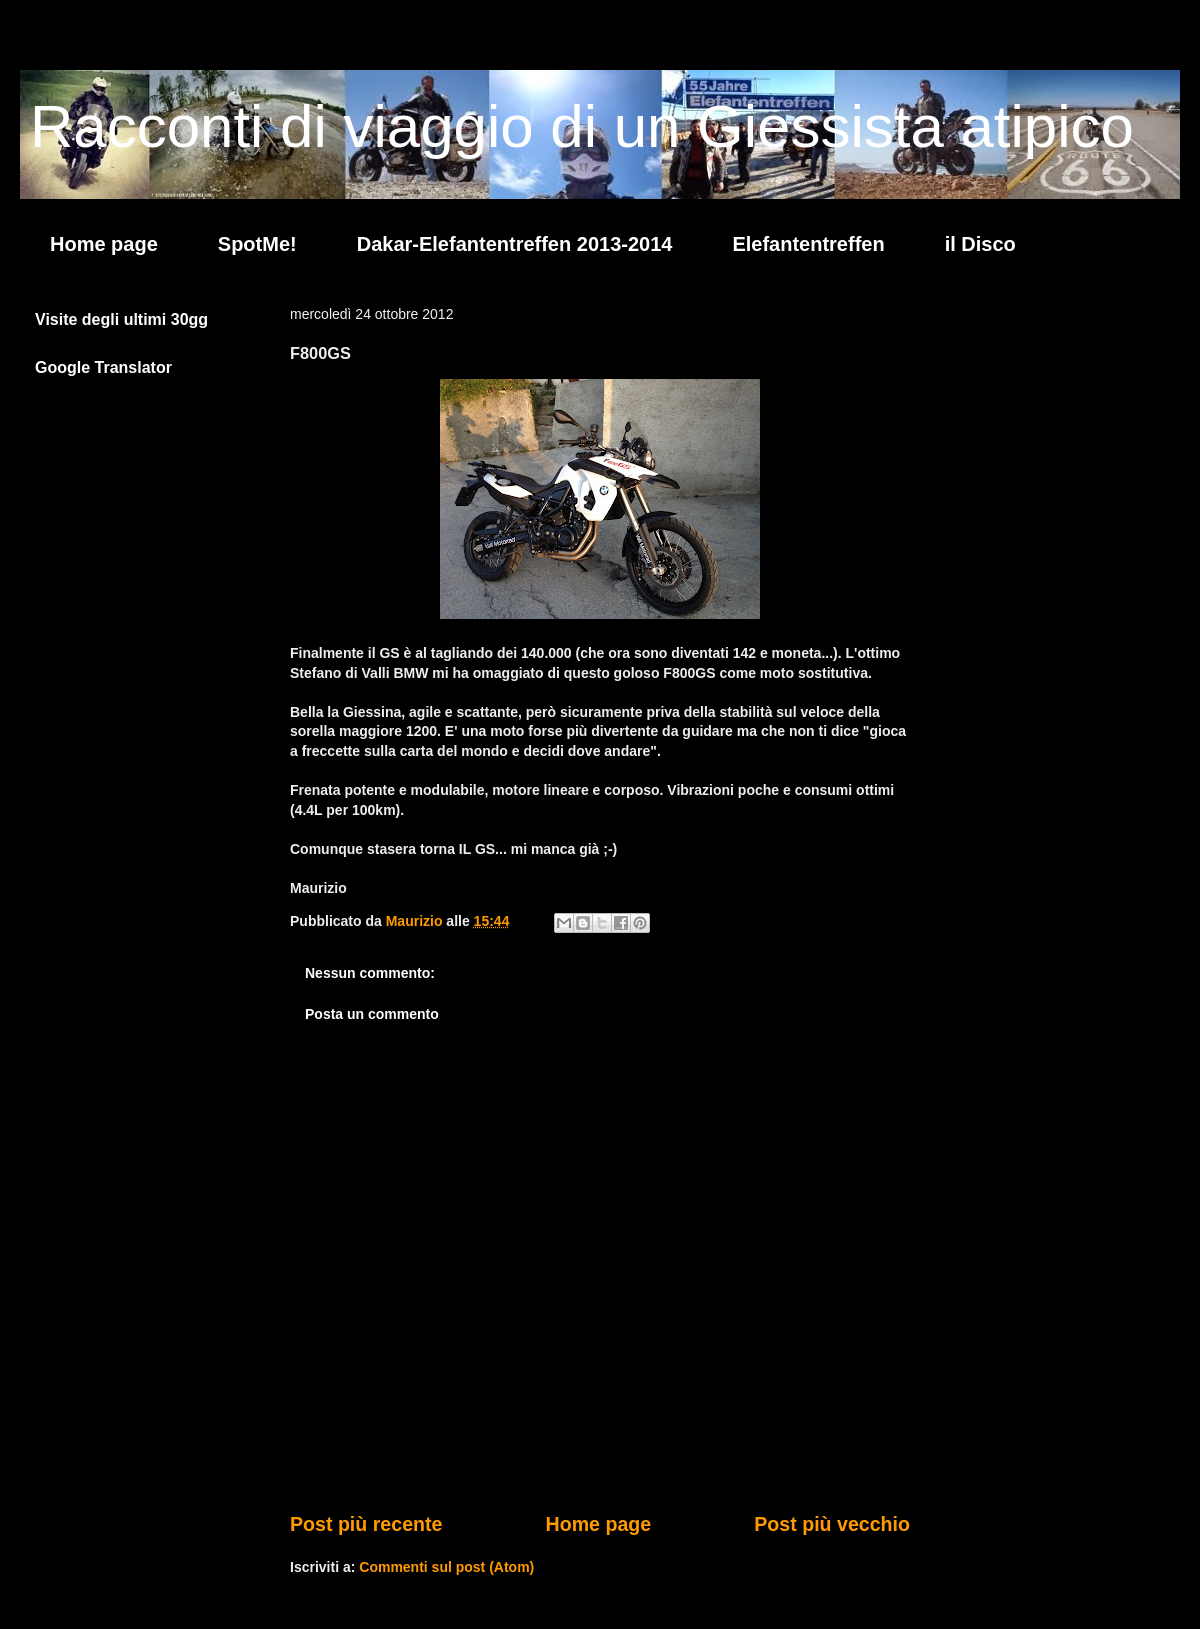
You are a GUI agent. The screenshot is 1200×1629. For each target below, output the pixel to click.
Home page (104, 244)
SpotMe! (257, 244)
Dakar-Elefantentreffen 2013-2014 (515, 244)
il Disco (980, 244)
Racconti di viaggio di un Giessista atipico (582, 126)
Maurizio (416, 921)
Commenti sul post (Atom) (446, 1567)
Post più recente (366, 1524)
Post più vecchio (832, 1524)
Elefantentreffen (808, 244)
